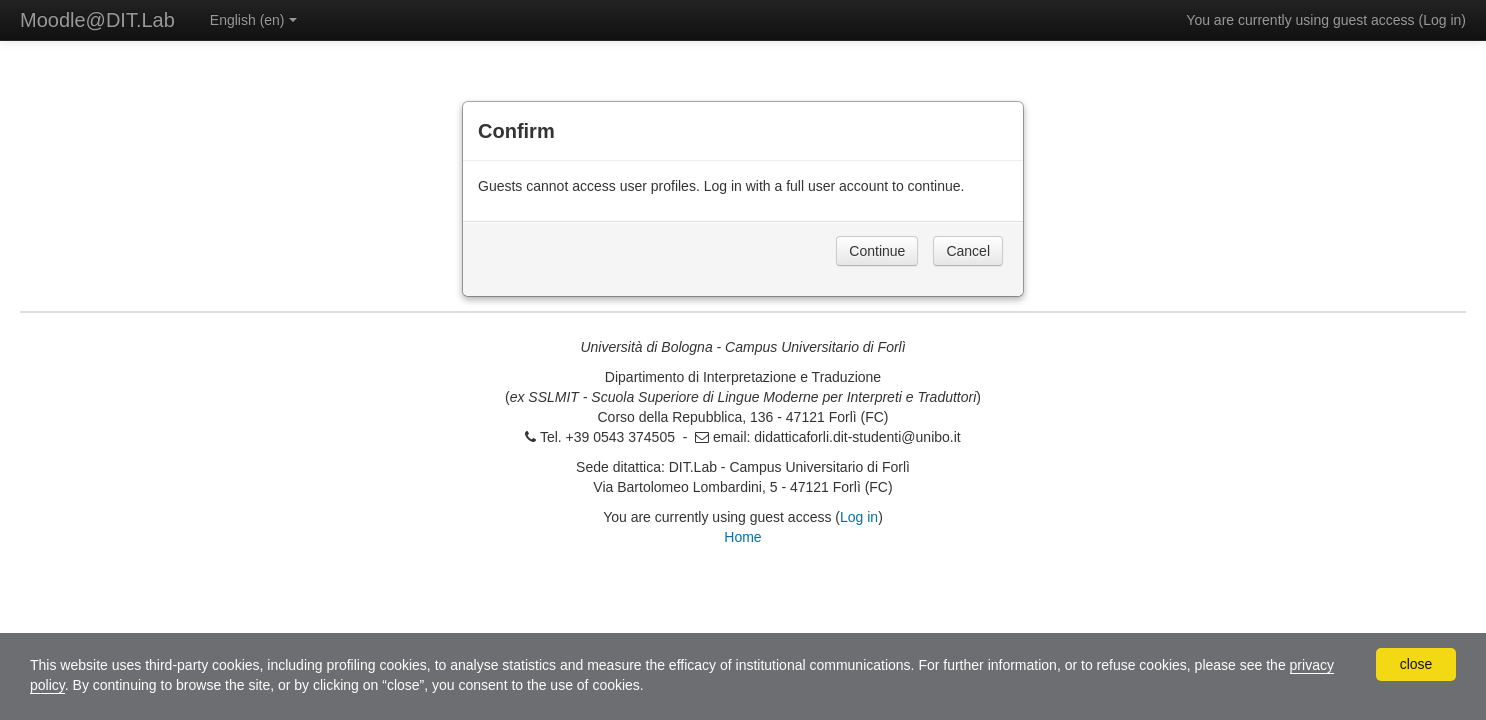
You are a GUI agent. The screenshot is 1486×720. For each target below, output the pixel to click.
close (1416, 664)
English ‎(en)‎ (253, 20)
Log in (1442, 20)
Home (742, 537)
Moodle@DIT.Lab (97, 20)
